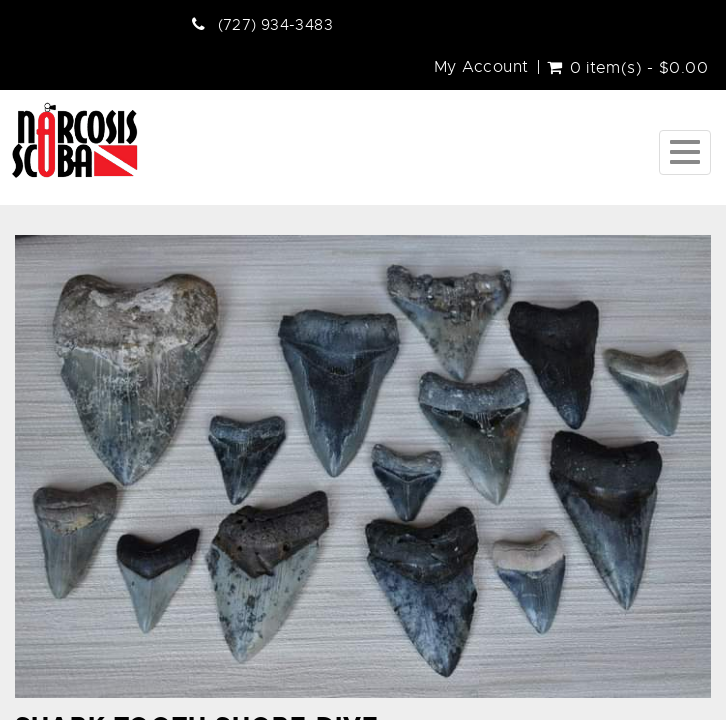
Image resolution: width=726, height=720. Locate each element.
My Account (481, 67)
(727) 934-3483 (275, 25)
